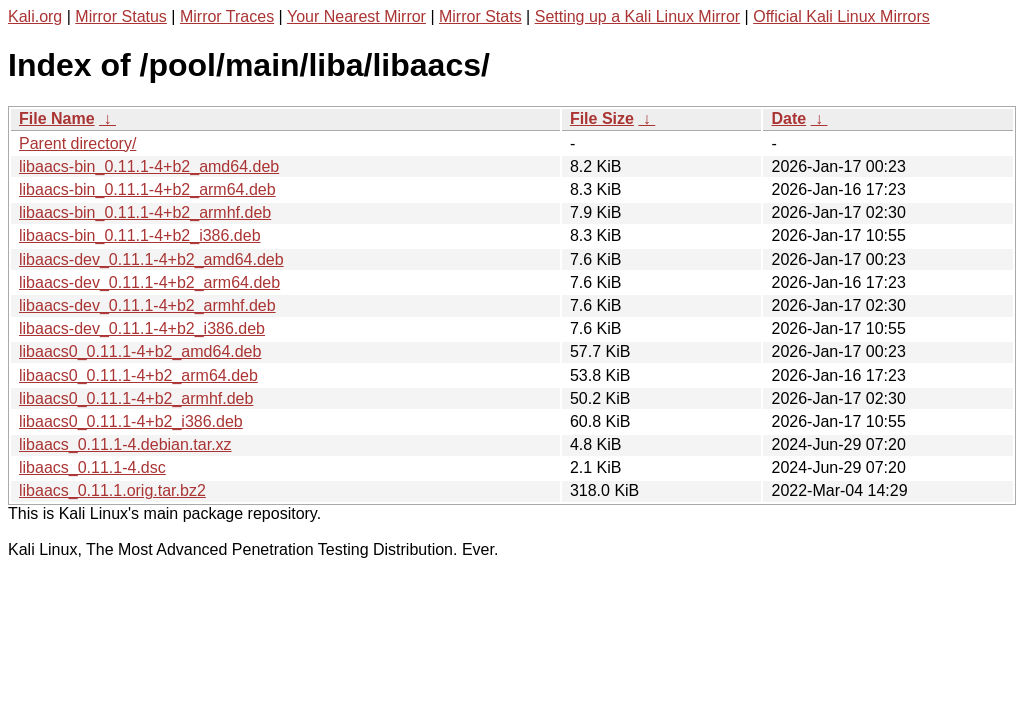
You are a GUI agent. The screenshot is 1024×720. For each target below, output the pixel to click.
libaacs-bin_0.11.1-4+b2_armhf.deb (145, 212)
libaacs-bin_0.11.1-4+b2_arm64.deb (147, 189)
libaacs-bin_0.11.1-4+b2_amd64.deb (149, 166)
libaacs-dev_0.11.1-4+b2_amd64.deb (151, 259)
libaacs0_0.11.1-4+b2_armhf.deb (136, 398)
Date (788, 118)
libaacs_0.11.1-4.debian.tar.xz (125, 444)
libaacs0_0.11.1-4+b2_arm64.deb (138, 375)
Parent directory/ (77, 143)
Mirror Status (121, 16)
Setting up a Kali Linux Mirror (637, 16)
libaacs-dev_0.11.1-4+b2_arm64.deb (149, 282)
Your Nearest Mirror (356, 16)
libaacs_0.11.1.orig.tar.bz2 (112, 490)
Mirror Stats (480, 16)
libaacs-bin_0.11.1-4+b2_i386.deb (140, 235)
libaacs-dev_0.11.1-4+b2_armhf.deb (147, 305)
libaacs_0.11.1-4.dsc (92, 467)
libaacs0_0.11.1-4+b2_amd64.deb (140, 351)
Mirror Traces (227, 16)
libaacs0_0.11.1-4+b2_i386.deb (131, 421)
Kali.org (35, 16)
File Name (57, 118)
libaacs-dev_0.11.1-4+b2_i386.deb (142, 328)
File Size (602, 118)
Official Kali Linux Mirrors (841, 16)
